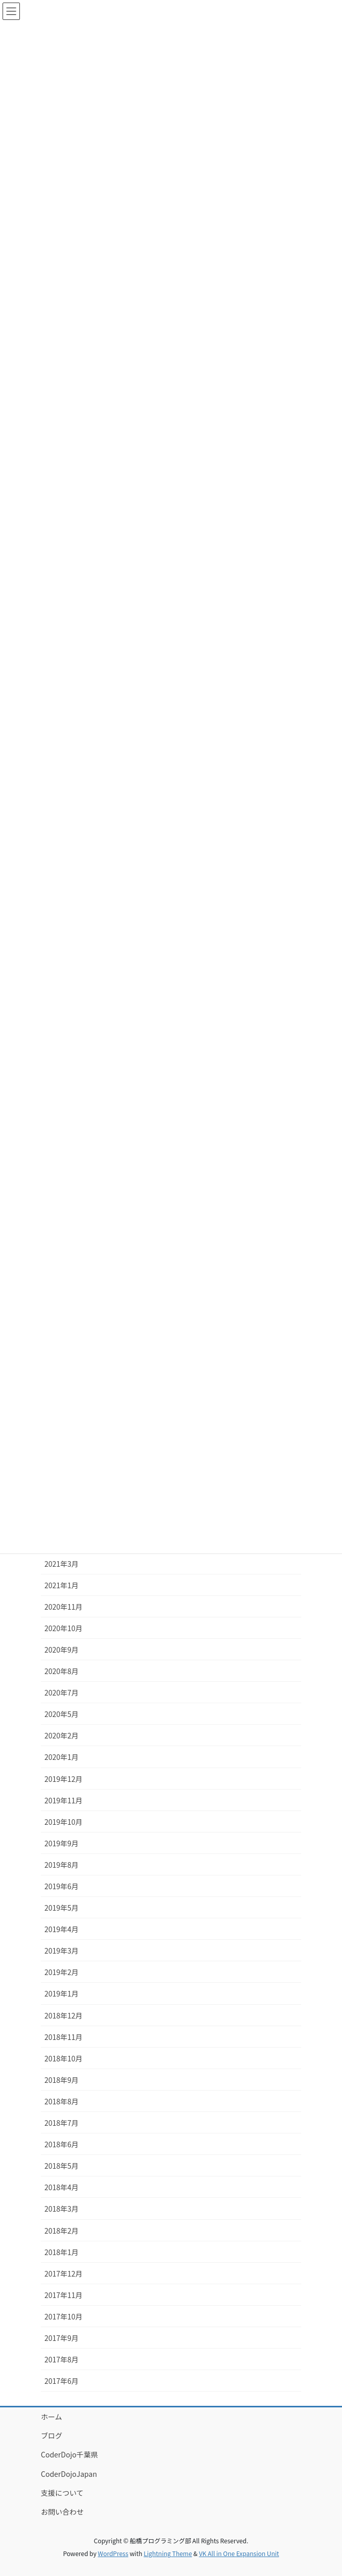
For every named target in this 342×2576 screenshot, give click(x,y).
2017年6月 (61, 2381)
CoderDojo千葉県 (69, 2454)
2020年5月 (61, 1714)
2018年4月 (61, 2187)
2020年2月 (61, 1735)
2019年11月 (63, 1800)
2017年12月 (63, 2273)
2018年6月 (61, 2144)
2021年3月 (61, 1564)
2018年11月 (63, 2037)
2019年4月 (61, 1929)
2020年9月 (61, 1649)
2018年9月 (61, 2080)
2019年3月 (61, 1950)
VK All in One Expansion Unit (239, 2553)
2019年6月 (61, 1886)
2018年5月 (61, 2166)
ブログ (51, 2435)
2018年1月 (61, 2252)
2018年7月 (61, 2123)
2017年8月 (61, 2359)
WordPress (113, 2553)
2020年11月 (63, 1607)
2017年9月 (61, 2338)
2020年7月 (61, 1692)
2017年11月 (63, 2295)
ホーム (51, 2416)
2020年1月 (61, 1757)
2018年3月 (61, 2208)
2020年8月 (61, 1671)
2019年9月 (61, 1843)
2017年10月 (63, 2316)
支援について (62, 2493)
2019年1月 (61, 1993)
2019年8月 (61, 1865)
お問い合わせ (62, 2512)
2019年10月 (63, 1822)
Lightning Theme (167, 2553)
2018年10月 (63, 2058)
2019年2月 (61, 1972)
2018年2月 (61, 2230)
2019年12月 (63, 1779)
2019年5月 (61, 1907)
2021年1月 (61, 1585)
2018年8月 (61, 2101)
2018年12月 (63, 2015)
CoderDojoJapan (69, 2474)
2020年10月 (63, 1628)
